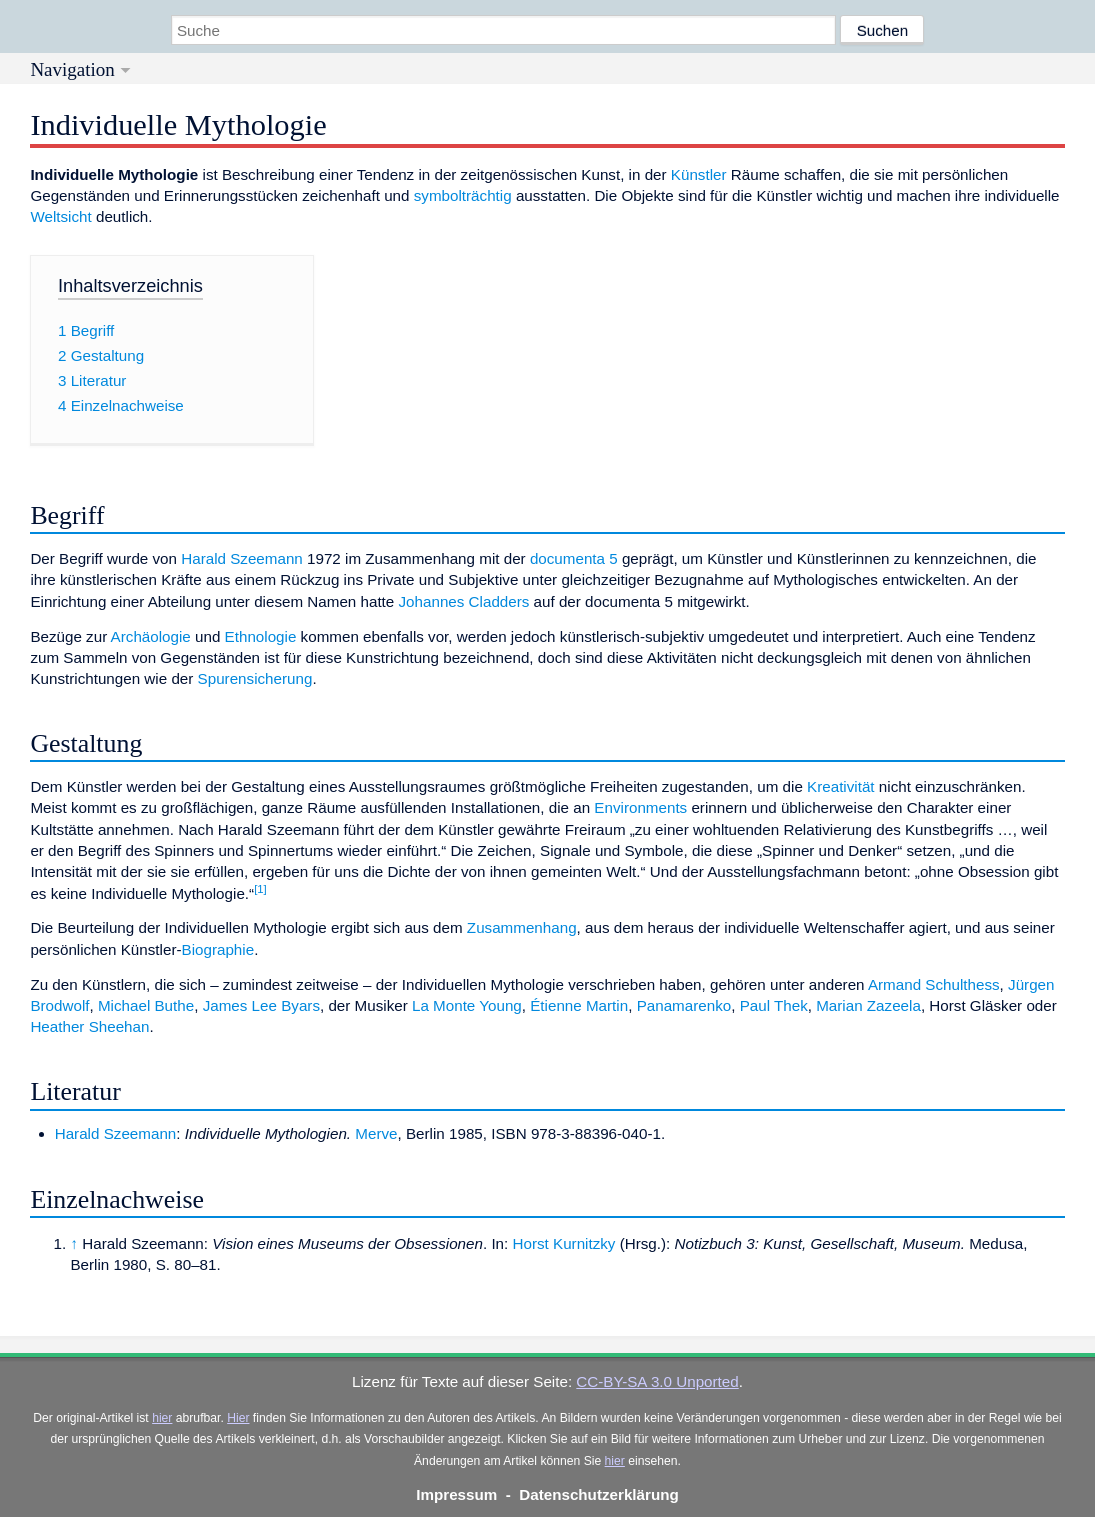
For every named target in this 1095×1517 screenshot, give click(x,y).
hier (162, 1418)
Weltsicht (60, 216)
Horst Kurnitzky (564, 1243)
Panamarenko (684, 1005)
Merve (376, 1133)
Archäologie (151, 636)
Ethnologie (261, 636)
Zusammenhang (522, 927)
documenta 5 (574, 558)
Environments (640, 807)
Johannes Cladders (464, 601)
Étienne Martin (579, 1005)
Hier (238, 1418)
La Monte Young (467, 1005)
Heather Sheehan (89, 1026)
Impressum (456, 1494)
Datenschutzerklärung (599, 1494)
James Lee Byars (261, 1005)
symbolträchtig (463, 195)
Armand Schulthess (934, 984)
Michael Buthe (146, 1005)
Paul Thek (774, 1005)
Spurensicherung (255, 678)
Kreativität (841, 786)
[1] (260, 889)
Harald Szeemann (242, 558)
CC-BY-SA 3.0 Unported (657, 1381)
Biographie (218, 949)
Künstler (699, 174)
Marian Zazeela (868, 1005)
